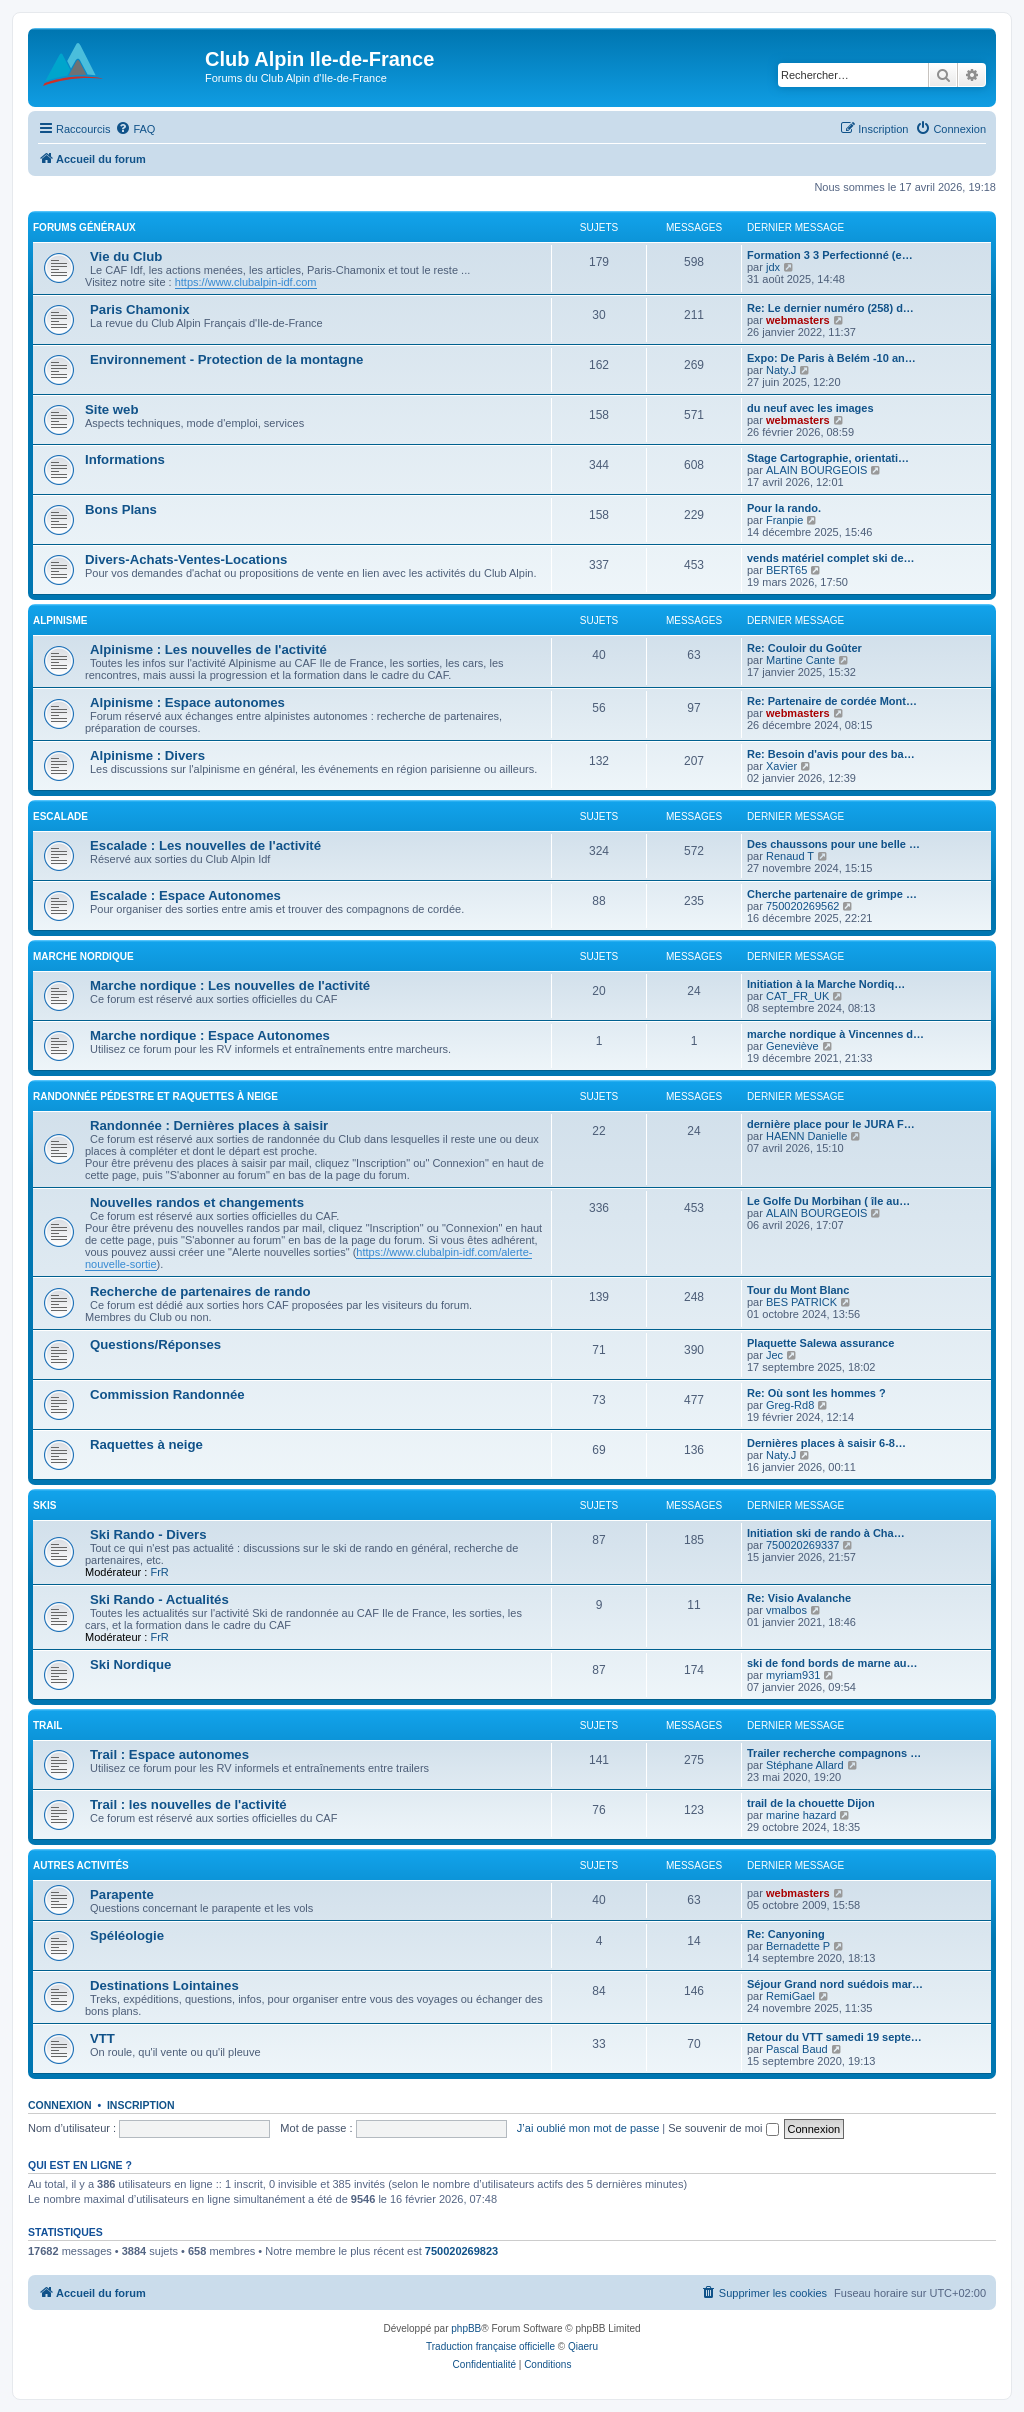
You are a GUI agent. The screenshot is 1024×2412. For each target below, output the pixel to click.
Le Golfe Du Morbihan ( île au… (828, 1201)
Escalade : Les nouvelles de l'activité (205, 845)
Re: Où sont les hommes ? (816, 1393)
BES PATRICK (801, 1302)
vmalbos (786, 1610)
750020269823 (461, 2251)
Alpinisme (60, 620)
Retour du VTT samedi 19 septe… (834, 2037)
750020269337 (802, 1545)
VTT (102, 2038)
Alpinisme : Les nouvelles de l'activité (208, 649)
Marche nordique (83, 956)
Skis (44, 1505)
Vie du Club (126, 256)
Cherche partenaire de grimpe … (832, 894)
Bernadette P (798, 1946)
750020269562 (802, 906)
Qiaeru (583, 2346)
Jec (774, 1355)
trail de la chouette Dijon (811, 1803)
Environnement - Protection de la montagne (226, 359)
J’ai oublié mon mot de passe (588, 2128)
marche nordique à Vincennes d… (835, 1034)
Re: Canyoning (786, 1934)
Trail (47, 1725)
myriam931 (793, 1675)
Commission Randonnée (167, 1394)
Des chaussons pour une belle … (833, 844)
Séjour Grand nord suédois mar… (835, 1984)
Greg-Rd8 (790, 1405)
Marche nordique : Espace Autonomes (210, 1035)
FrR (159, 1572)
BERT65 (786, 570)
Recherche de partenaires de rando (200, 1291)
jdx (773, 267)
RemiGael (790, 1996)
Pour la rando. (784, 508)
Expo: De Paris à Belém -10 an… (831, 358)
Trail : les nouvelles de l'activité (188, 1804)
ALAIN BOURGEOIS (816, 470)
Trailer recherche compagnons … (834, 1753)
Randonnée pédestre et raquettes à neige (155, 1096)
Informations (125, 459)
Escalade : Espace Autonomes (185, 895)
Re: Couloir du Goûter (804, 648)
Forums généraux (84, 227)
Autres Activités (81, 1865)
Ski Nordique (130, 1664)
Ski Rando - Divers (148, 1534)
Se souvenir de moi (723, 2128)
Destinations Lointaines (164, 1985)
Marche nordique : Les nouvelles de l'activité (230, 985)
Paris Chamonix (140, 309)
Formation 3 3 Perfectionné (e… (830, 255)
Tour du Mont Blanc (798, 1290)
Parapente (122, 1894)
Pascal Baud (797, 2049)
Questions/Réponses (155, 1344)
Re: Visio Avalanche (799, 1598)
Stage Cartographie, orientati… (828, 458)
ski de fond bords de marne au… (832, 1663)
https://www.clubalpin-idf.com (246, 282)
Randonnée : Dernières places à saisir (209, 1125)
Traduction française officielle (490, 2346)
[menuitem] (135, 129)
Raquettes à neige (146, 1444)
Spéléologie (127, 1935)
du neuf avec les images (810, 408)
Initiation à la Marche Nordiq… (826, 984)
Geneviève (792, 1046)
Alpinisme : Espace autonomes (187, 702)
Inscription (141, 2105)
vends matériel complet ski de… (831, 558)
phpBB (466, 2328)
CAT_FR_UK (797, 996)
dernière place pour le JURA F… (831, 1124)
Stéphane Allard (805, 1765)
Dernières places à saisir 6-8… (826, 1443)
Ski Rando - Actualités (159, 1599)
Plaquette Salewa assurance (820, 1343)
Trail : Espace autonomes (169, 1754)
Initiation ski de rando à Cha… (826, 1533)
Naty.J (781, 370)
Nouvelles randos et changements (197, 1202)
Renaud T (790, 856)
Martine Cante (800, 660)
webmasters (798, 320)
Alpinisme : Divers (147, 755)
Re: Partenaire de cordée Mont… (832, 701)
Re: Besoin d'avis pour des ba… (831, 754)
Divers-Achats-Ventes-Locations (186, 559)
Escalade (60, 816)
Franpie (784, 520)
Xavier (781, 766)
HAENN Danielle (806, 1136)
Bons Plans (121, 509)
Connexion (60, 2105)
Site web (112, 409)
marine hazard (801, 1815)
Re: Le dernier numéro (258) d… (830, 308)
